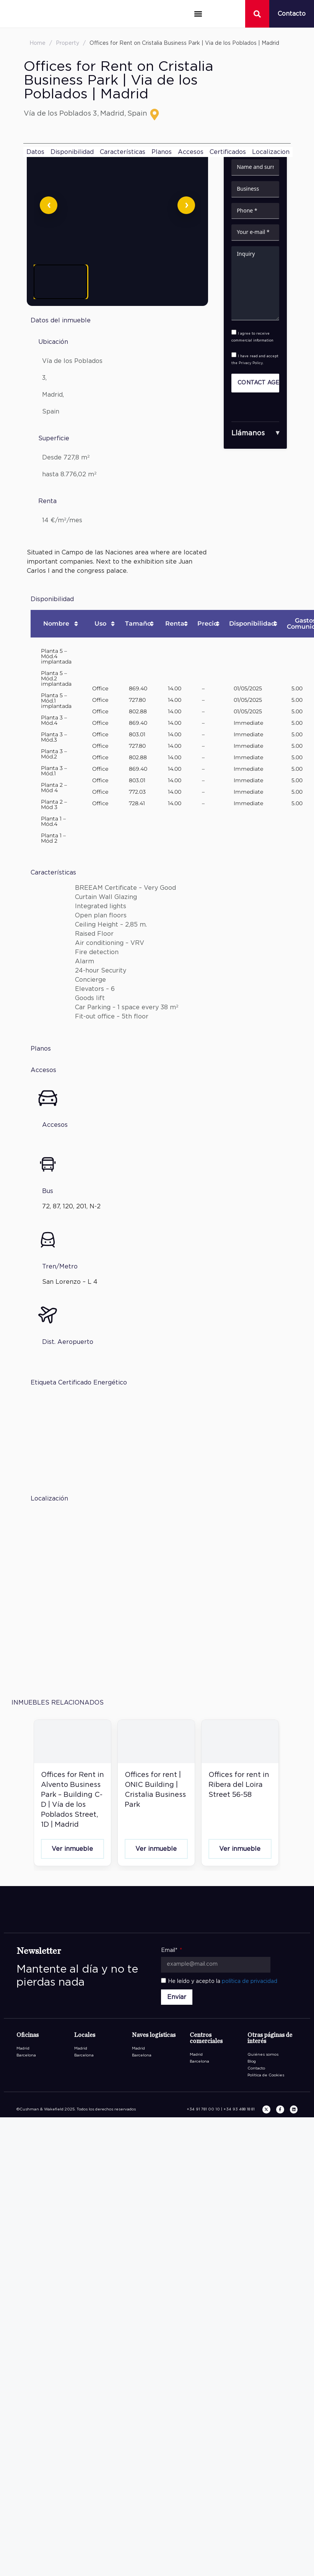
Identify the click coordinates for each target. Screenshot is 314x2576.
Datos (35, 152)
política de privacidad (249, 1981)
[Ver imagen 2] (118, 282)
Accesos (190, 152)
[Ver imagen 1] (60, 282)
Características (122, 152)
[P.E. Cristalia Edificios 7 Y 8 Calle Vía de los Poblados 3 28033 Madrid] (117, 1589)
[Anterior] (48, 205)
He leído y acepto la (222, 1981)
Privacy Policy (251, 363)
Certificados (228, 152)
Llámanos (248, 433)
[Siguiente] (186, 205)
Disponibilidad (72, 152)
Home (37, 43)
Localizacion (271, 152)
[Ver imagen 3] (176, 282)
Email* (170, 1950)
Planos (161, 152)
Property (67, 43)
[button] (198, 14)
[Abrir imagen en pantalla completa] (117, 205)
